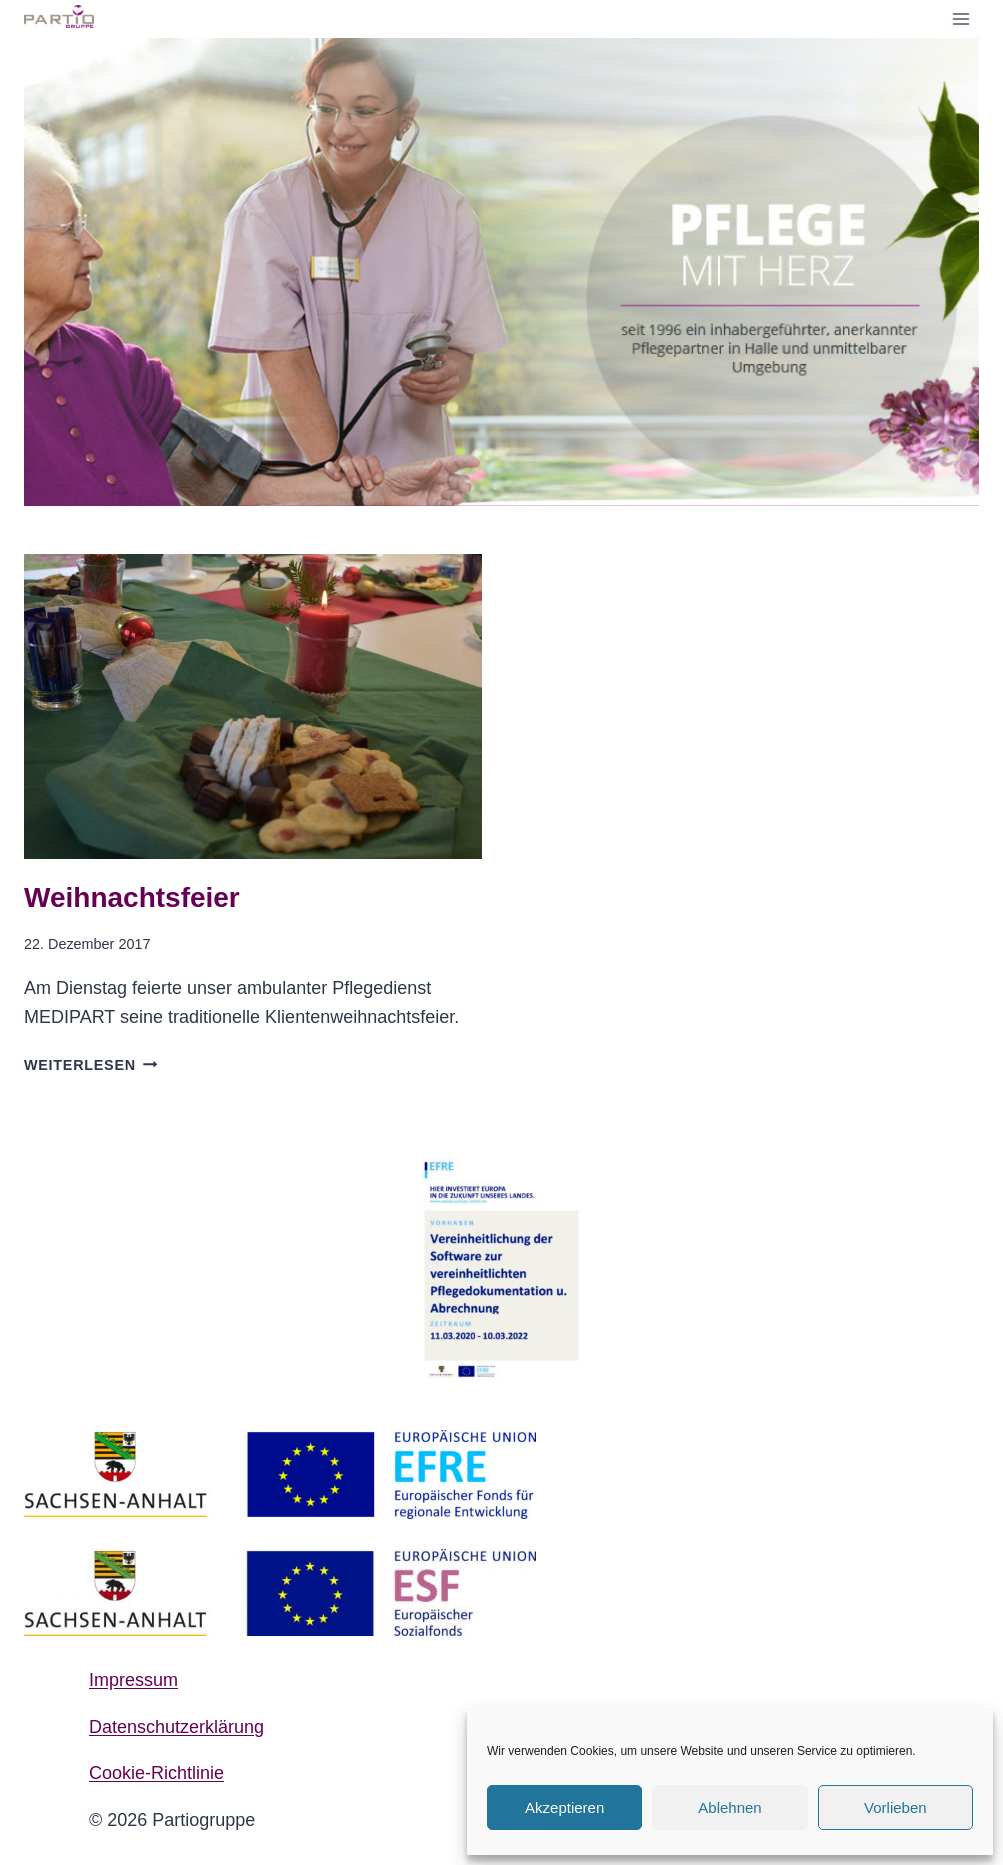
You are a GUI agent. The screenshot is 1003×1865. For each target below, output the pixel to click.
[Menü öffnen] (960, 18)
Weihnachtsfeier (132, 897)
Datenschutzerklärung (176, 1727)
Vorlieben (895, 1807)
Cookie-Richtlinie (156, 1773)
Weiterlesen (90, 1065)
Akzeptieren (564, 1807)
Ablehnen (729, 1807)
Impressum (133, 1680)
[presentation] (253, 706)
